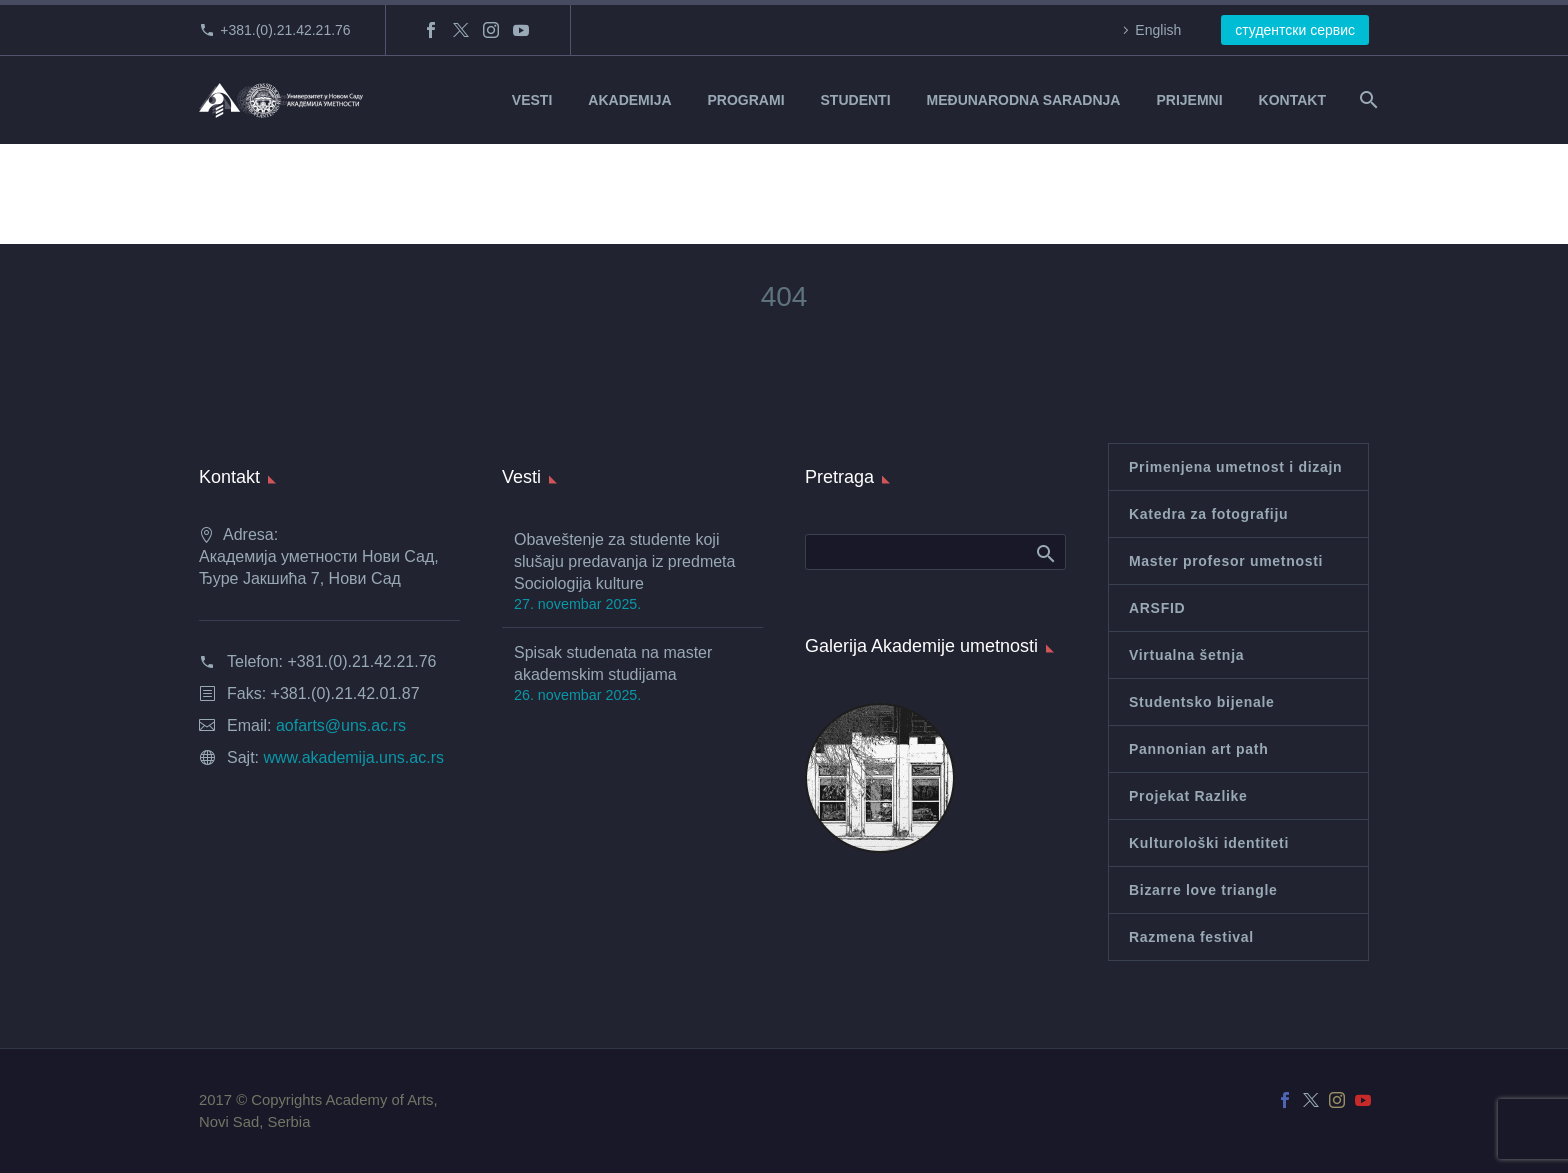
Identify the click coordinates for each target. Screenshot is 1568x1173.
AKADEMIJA (629, 100)
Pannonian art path (1198, 749)
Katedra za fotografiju (1208, 514)
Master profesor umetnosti (1226, 561)
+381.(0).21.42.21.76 (285, 30)
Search (1044, 553)
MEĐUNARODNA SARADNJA (1024, 100)
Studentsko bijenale (1202, 702)
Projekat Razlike (1188, 796)
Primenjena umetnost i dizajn (1235, 467)
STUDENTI (856, 100)
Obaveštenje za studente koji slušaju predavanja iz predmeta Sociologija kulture (624, 561)
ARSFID (1157, 608)
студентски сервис (1295, 30)
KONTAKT (1292, 100)
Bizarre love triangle (1203, 890)
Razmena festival (1191, 937)
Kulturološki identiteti (1209, 843)
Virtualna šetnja (1186, 655)
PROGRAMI (746, 100)
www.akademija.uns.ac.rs (353, 757)
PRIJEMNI (1189, 100)
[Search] (1366, 100)
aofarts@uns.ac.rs (341, 725)
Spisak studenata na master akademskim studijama (613, 663)
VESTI (532, 100)
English (1158, 30)
